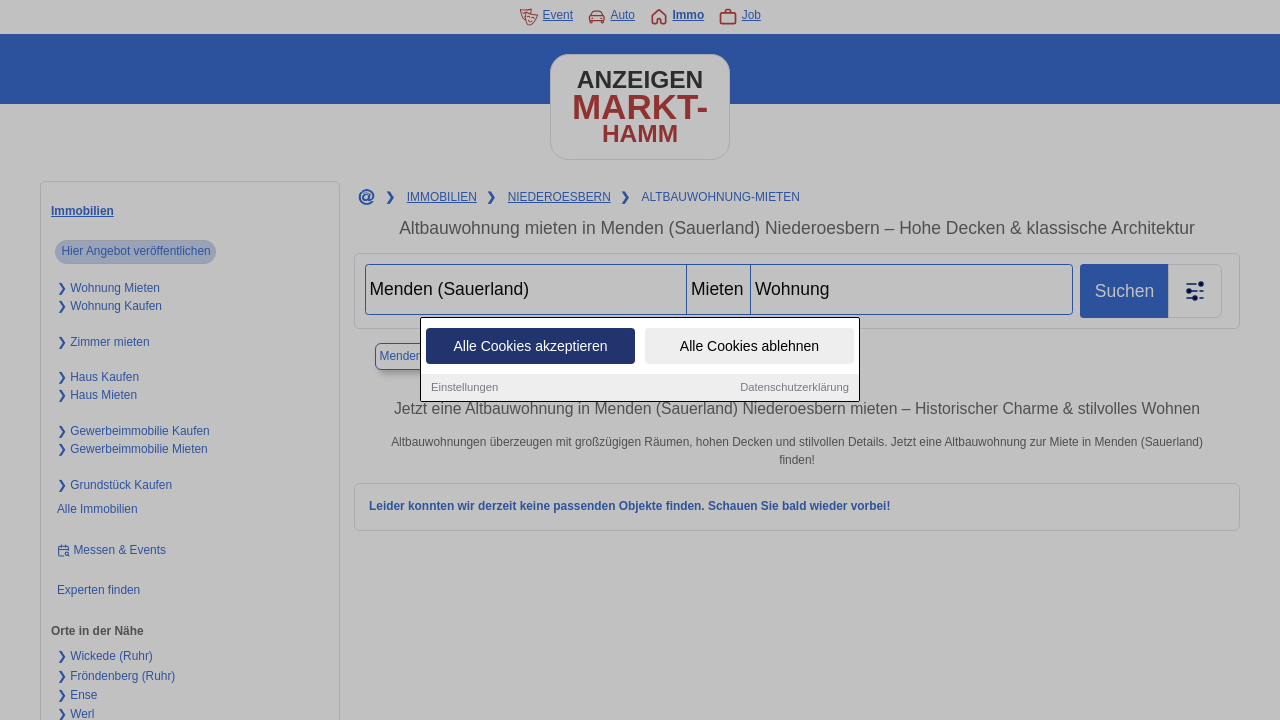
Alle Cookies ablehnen (749, 348)
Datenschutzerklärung (794, 389)
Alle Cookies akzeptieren (530, 348)
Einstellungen (464, 389)
